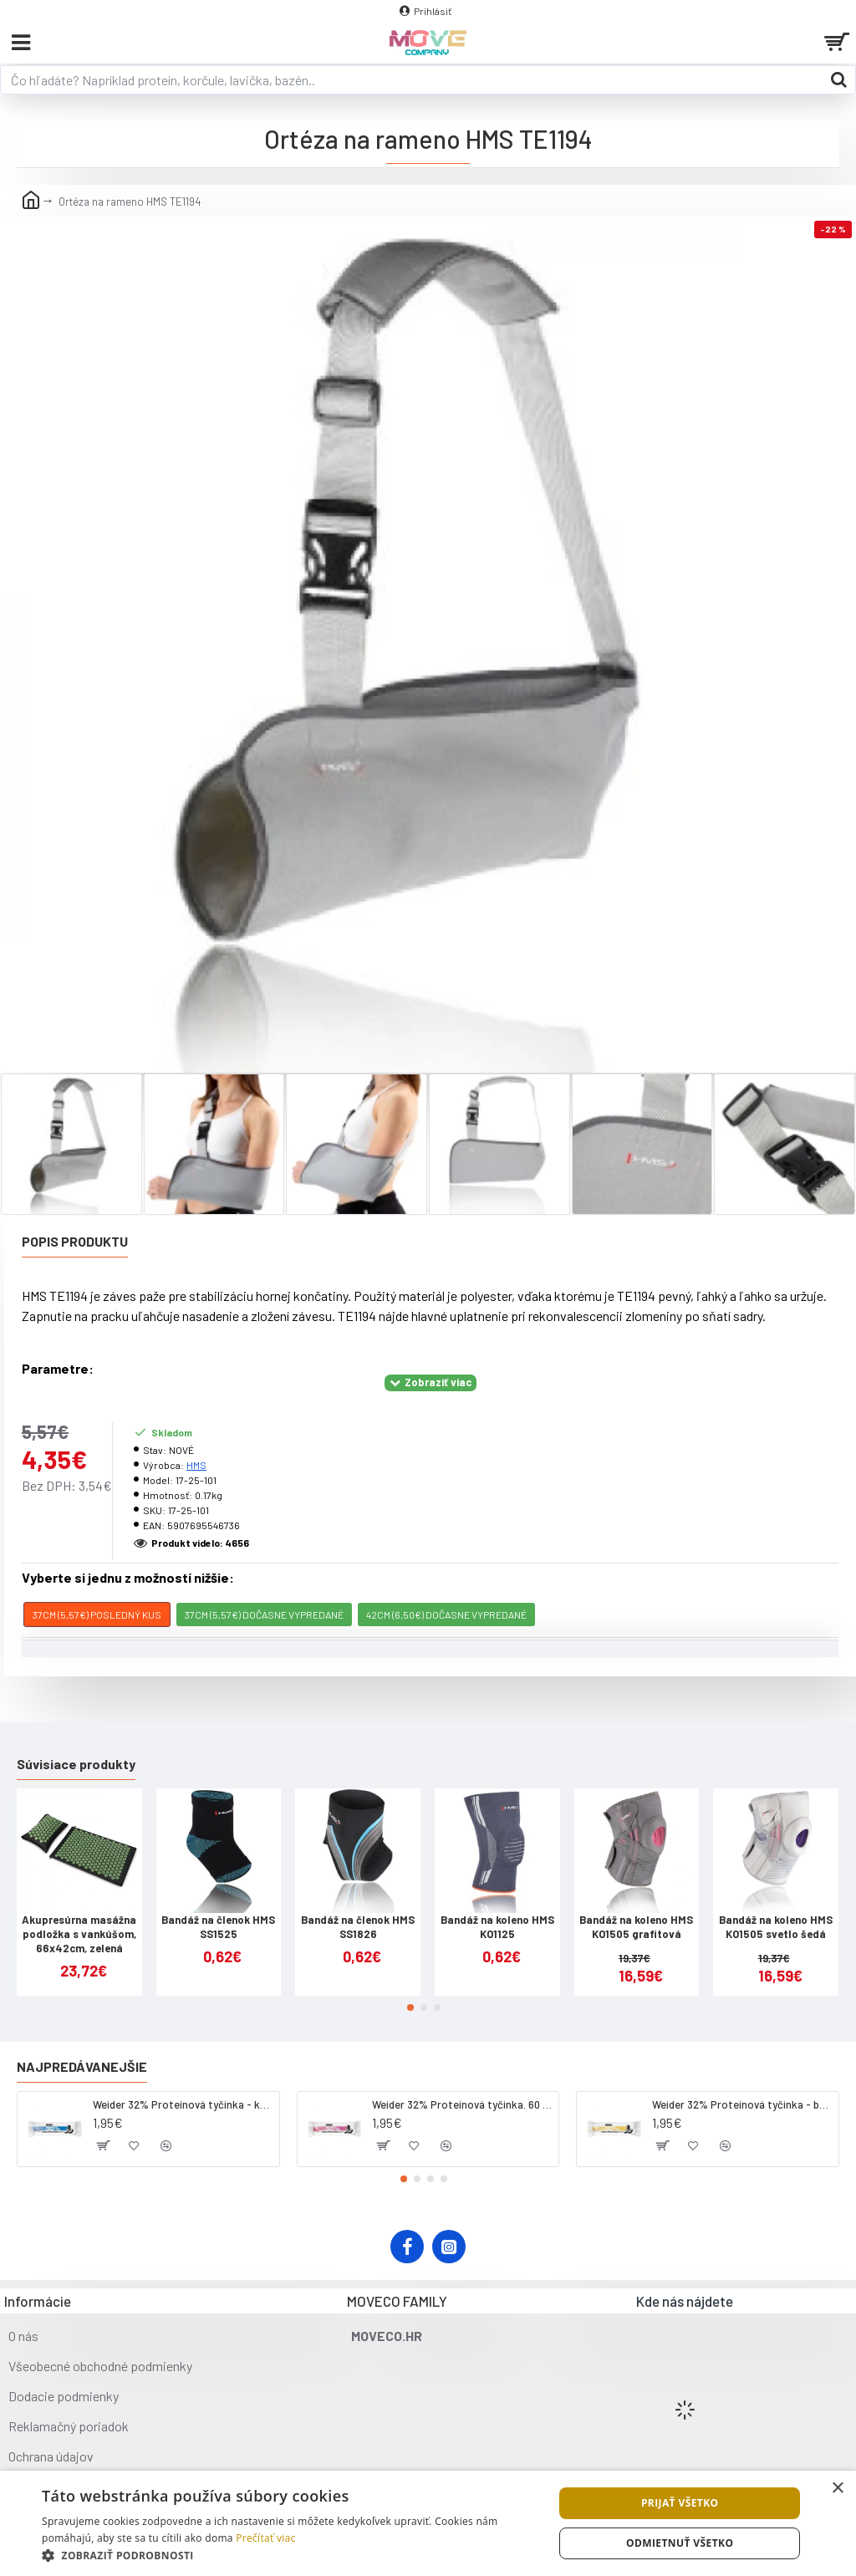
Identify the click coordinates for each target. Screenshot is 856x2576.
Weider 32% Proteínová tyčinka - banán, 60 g (742, 2104)
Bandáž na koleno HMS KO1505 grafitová (636, 1927)
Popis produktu (75, 1241)
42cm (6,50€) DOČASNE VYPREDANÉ (446, 1614)
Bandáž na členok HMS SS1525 (218, 1927)
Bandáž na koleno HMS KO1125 (497, 1927)
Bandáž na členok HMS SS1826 (358, 1927)
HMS (196, 1465)
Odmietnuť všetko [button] (679, 2543)
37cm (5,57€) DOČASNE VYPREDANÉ (264, 1614)
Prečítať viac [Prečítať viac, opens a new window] (265, 2538)
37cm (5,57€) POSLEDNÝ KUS (97, 1614)
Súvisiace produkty (76, 1764)
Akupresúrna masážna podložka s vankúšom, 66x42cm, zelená (79, 1934)
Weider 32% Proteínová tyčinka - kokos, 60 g (183, 2104)
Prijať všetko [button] (680, 2503)
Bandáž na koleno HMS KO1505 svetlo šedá (776, 1927)
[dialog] (428, 2523)
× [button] (837, 2488)
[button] (410, 2007)
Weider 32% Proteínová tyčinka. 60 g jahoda (462, 2104)
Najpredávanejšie (82, 2066)
